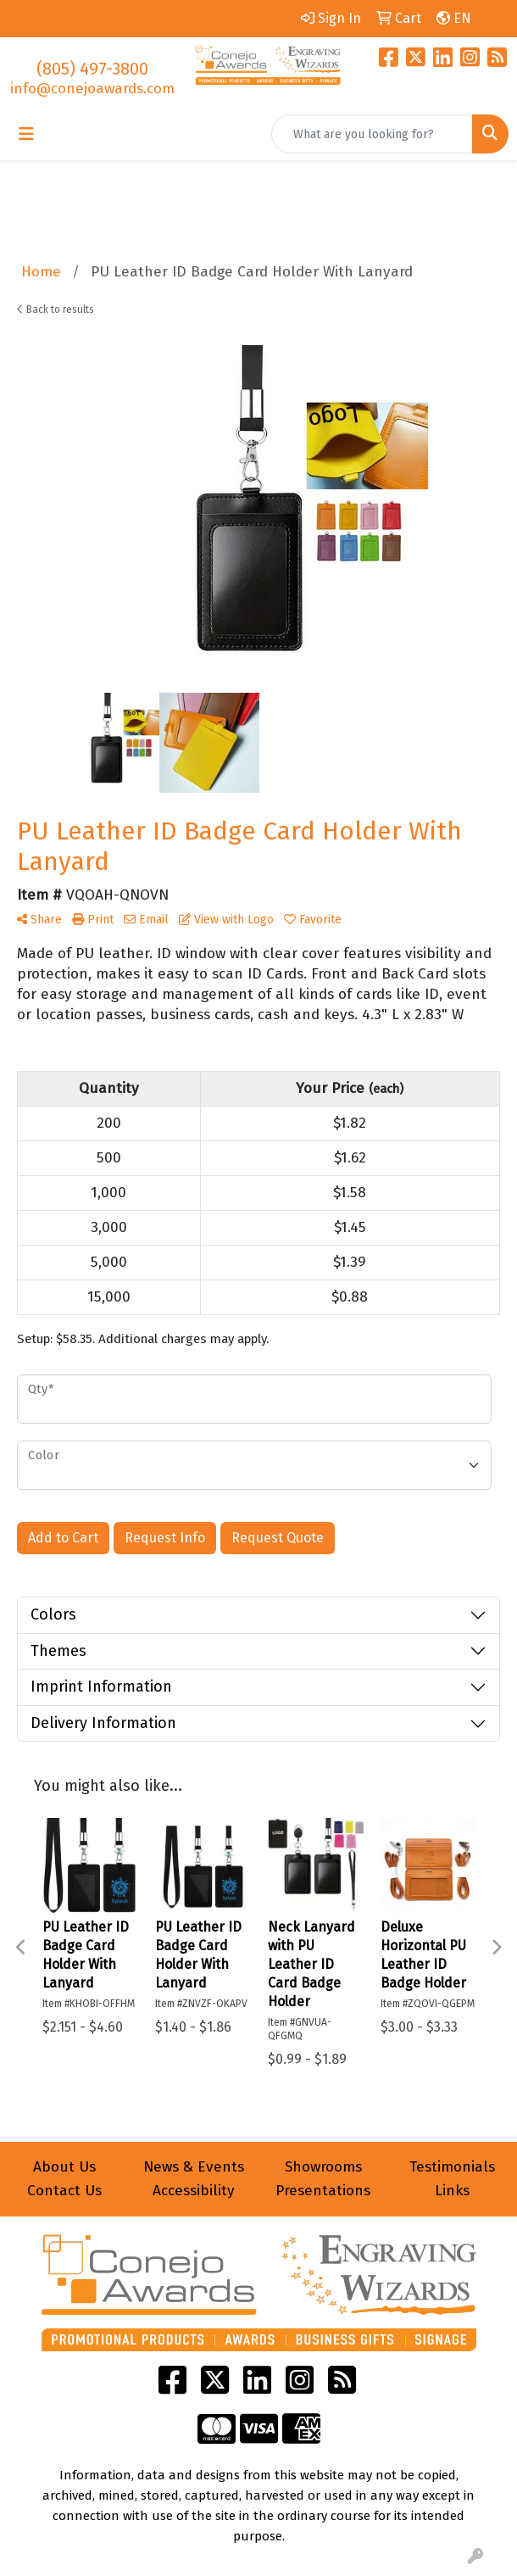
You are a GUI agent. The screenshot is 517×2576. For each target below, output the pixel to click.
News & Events (193, 2167)
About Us (64, 2167)
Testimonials (452, 2167)
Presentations (322, 2191)
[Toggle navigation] (26, 134)
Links (452, 2191)
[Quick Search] (372, 133)
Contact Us (64, 2191)
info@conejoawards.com (92, 89)
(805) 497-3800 (92, 69)
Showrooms (323, 2167)
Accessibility (194, 2191)
